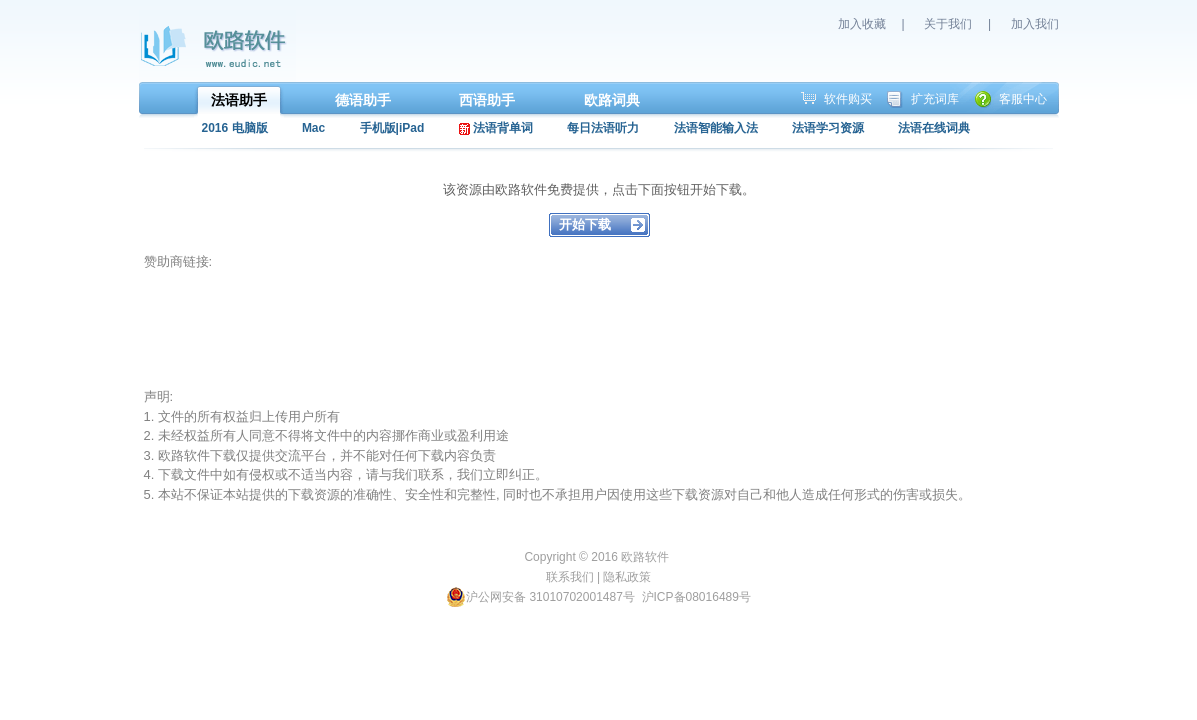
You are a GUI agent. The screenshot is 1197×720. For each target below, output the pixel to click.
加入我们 (1035, 24)
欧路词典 (612, 100)
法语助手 (239, 100)
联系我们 (570, 577)
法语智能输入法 (716, 128)
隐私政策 (627, 577)
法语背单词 (496, 128)
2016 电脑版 (235, 128)
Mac (313, 128)
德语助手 (363, 100)
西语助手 (487, 100)
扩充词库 (935, 99)
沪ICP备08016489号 (696, 597)
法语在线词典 (934, 128)
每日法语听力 (603, 128)
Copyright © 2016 (572, 557)
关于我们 (948, 24)
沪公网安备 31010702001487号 (540, 597)
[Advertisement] (508, 329)
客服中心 (1023, 99)
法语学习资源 (828, 128)
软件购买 (848, 99)
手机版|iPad (392, 128)
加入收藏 (862, 24)
